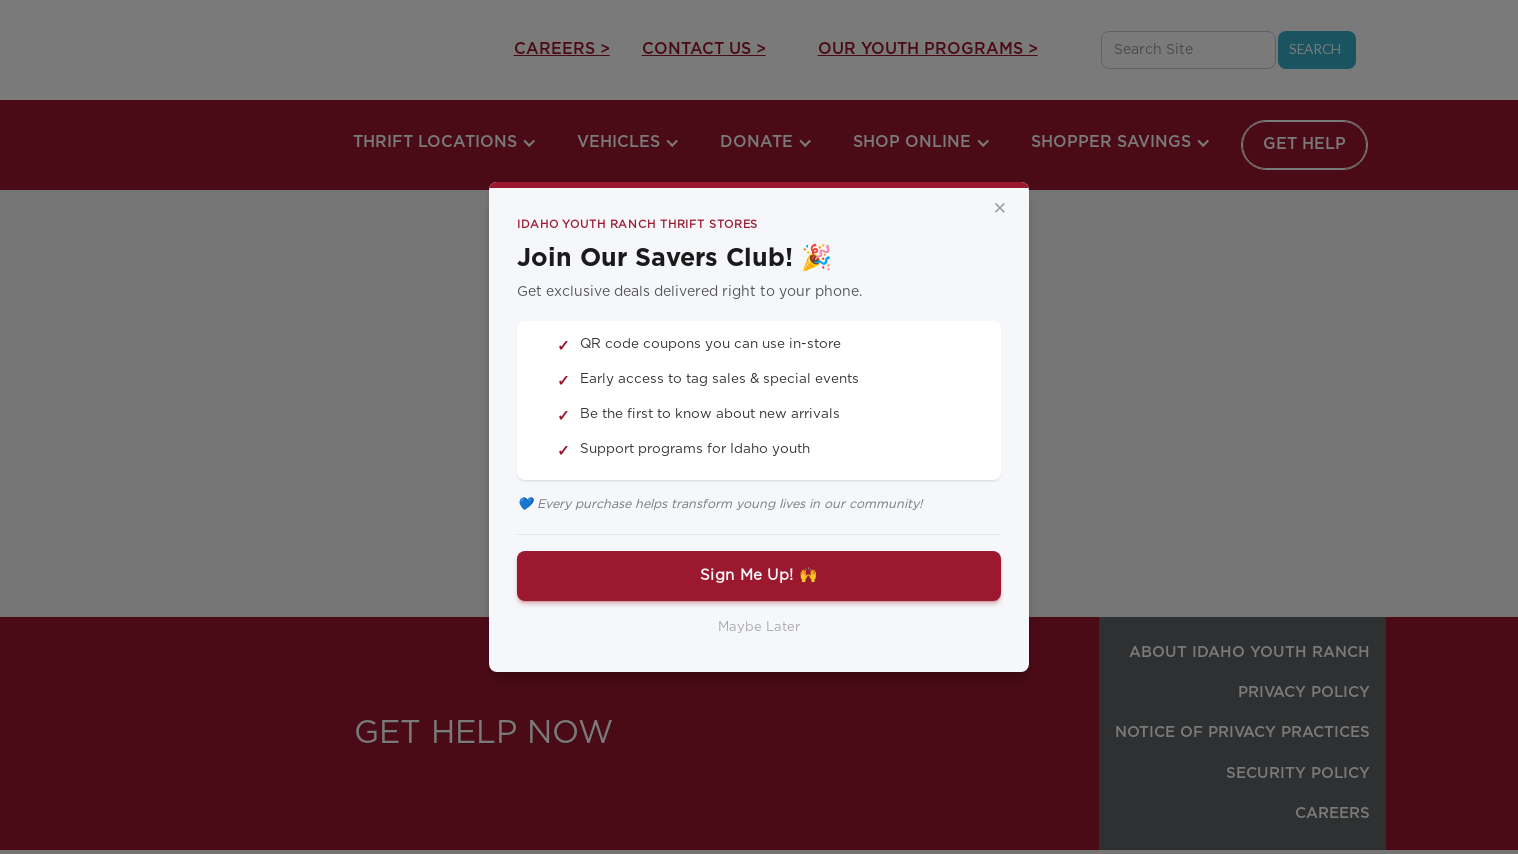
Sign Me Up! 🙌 (759, 575)
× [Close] (1000, 209)
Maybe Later (759, 627)
